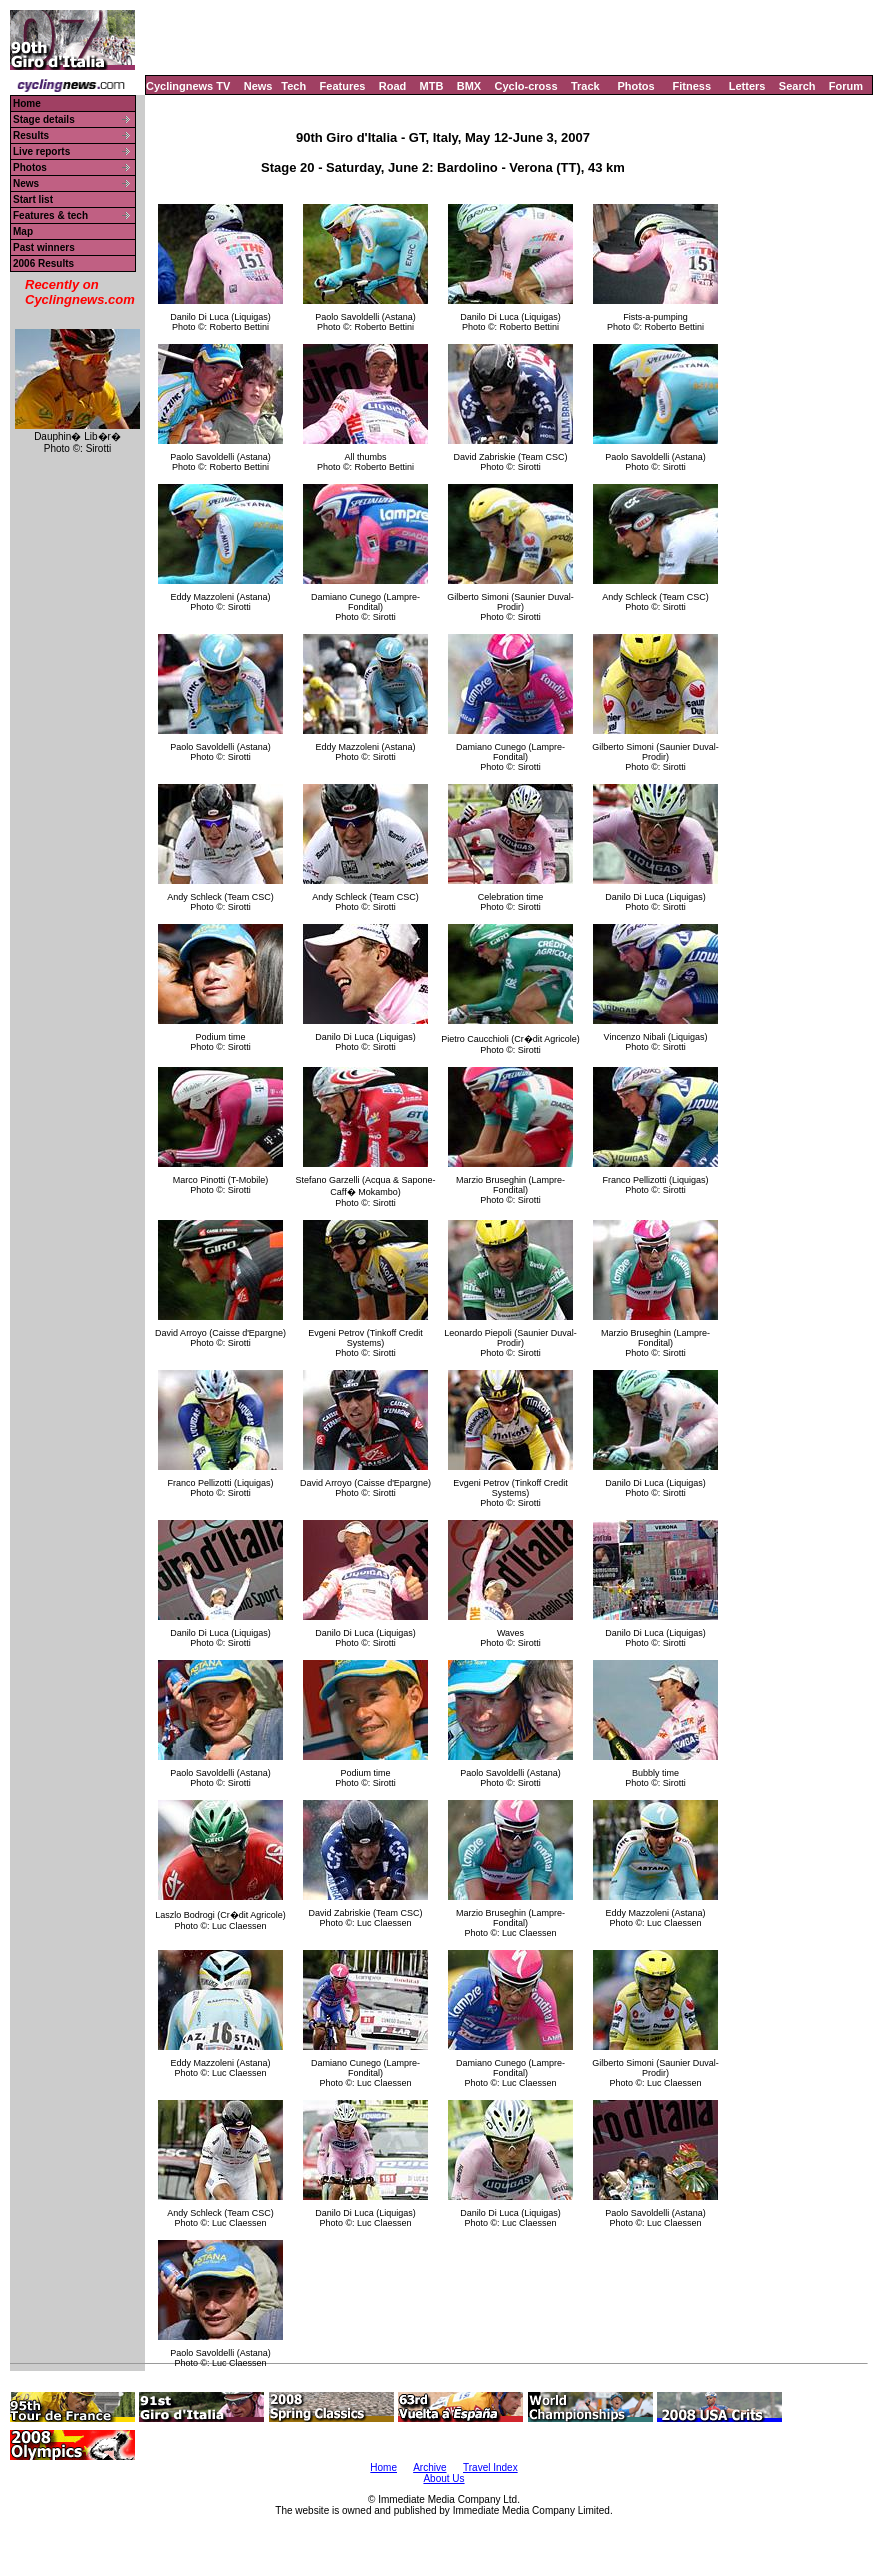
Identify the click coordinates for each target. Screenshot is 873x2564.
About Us (443, 2478)
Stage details (44, 119)
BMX (469, 86)
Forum (846, 86)
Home (27, 103)
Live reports (41, 151)
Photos (635, 86)
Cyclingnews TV (188, 86)
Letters (747, 86)
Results (31, 135)
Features (343, 86)
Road (393, 86)
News (258, 86)
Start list (33, 199)
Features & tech (50, 215)
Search (797, 86)
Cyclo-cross (526, 86)
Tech (293, 86)
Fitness (691, 86)
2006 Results (43, 263)
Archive (429, 2467)
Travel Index (490, 2467)
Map (23, 231)
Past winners (44, 247)
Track (585, 86)
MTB (432, 86)
